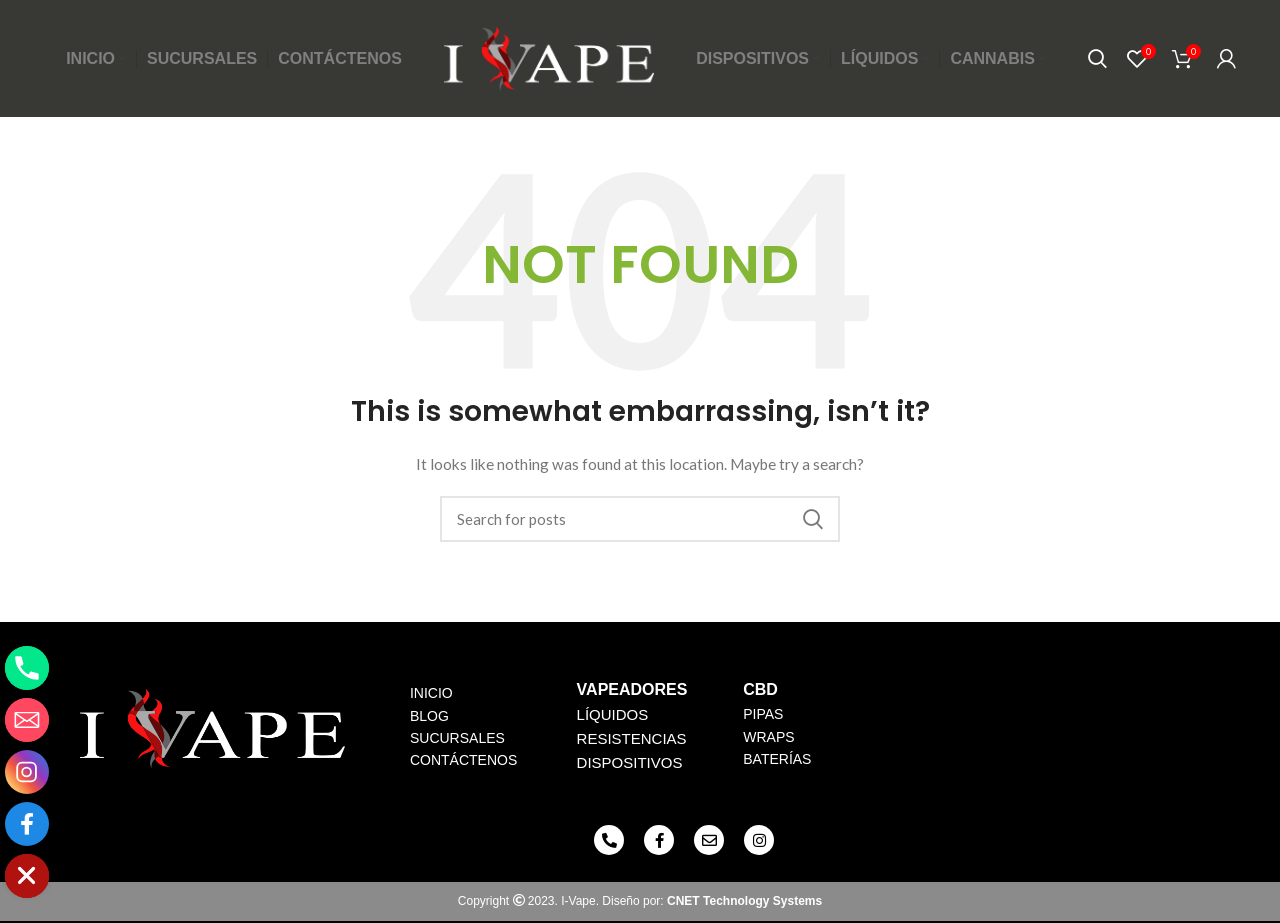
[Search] (1097, 60)
